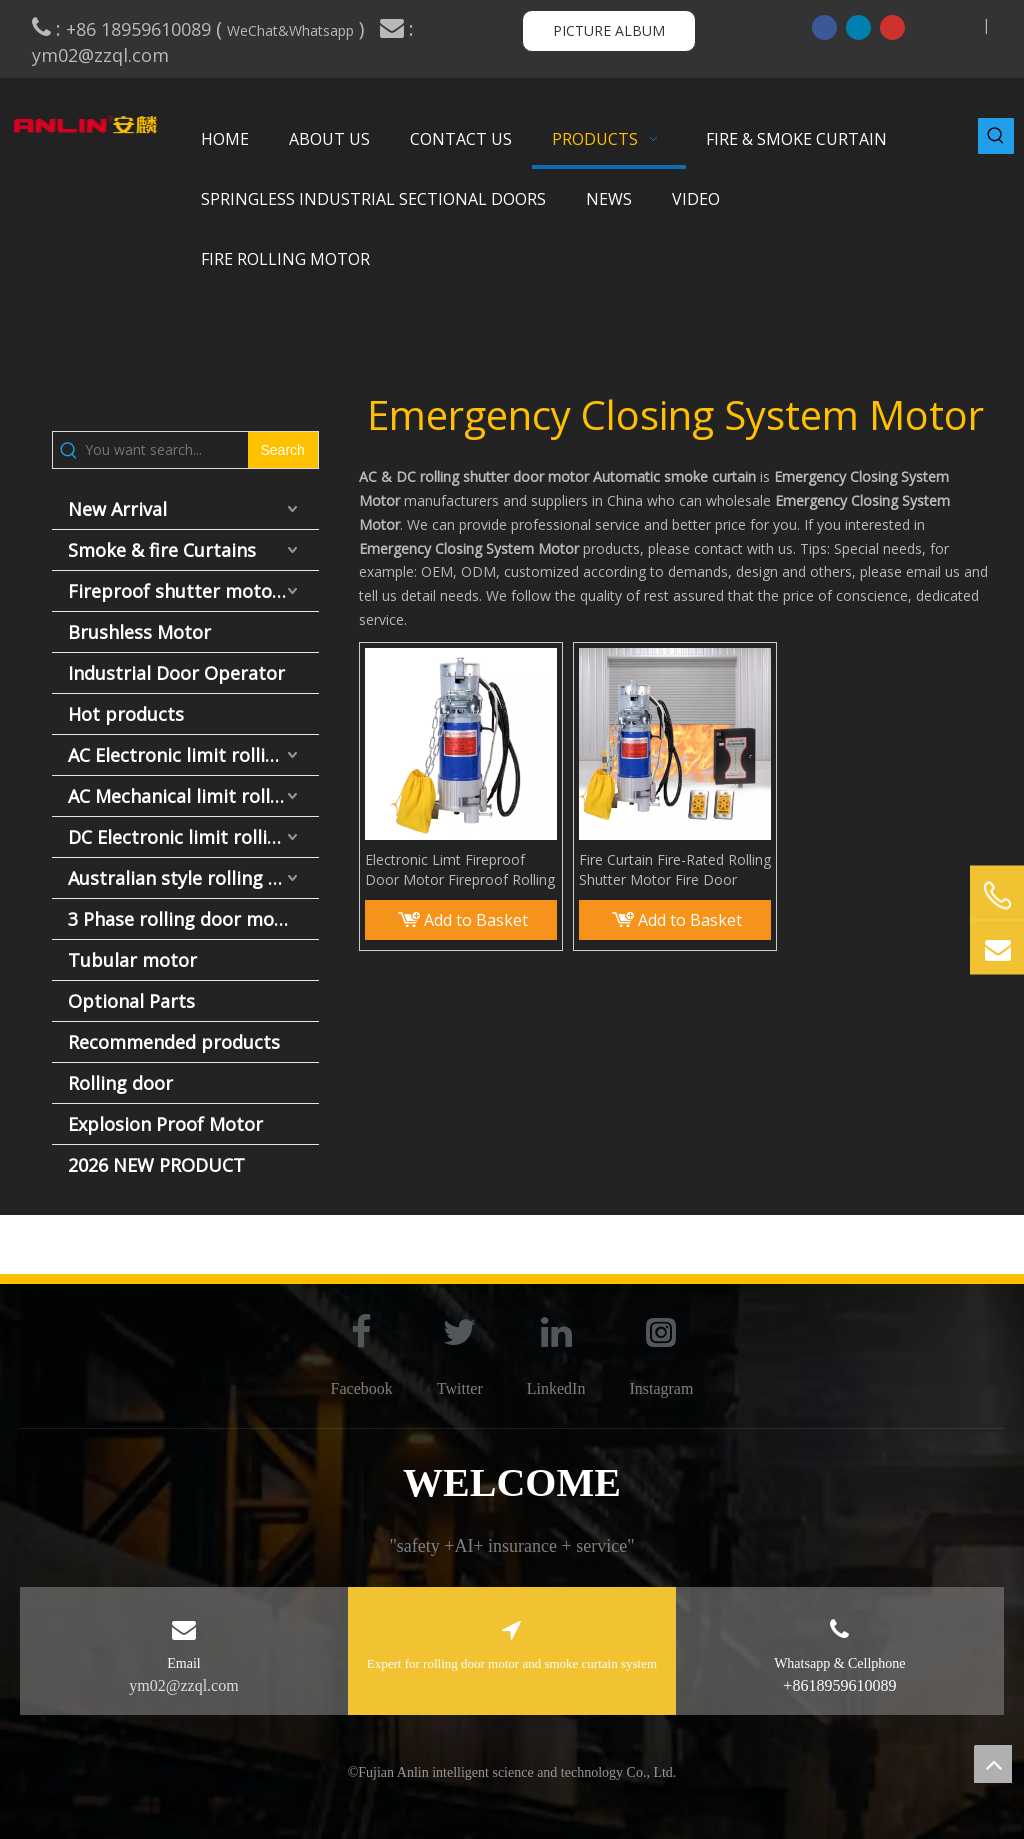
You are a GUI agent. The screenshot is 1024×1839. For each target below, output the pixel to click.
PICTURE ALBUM (609, 30)
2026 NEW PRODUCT (156, 1165)
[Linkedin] (858, 27)
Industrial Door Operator (176, 673)
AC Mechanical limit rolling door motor (193, 796)
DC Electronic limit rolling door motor (193, 837)
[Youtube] (892, 27)
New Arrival (117, 509)
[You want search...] (166, 450)
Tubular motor (132, 960)
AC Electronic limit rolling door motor (193, 755)
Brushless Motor (139, 632)
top (993, 1764)
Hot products (126, 714)
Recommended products (174, 1042)
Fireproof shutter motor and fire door (193, 591)
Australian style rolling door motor (193, 878)
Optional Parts (131, 1001)
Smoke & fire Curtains (162, 550)
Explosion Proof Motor (165, 1124)
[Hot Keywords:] (996, 136)
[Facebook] (824, 27)
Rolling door (120, 1083)
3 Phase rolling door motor (184, 919)
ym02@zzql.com (103, 55)
